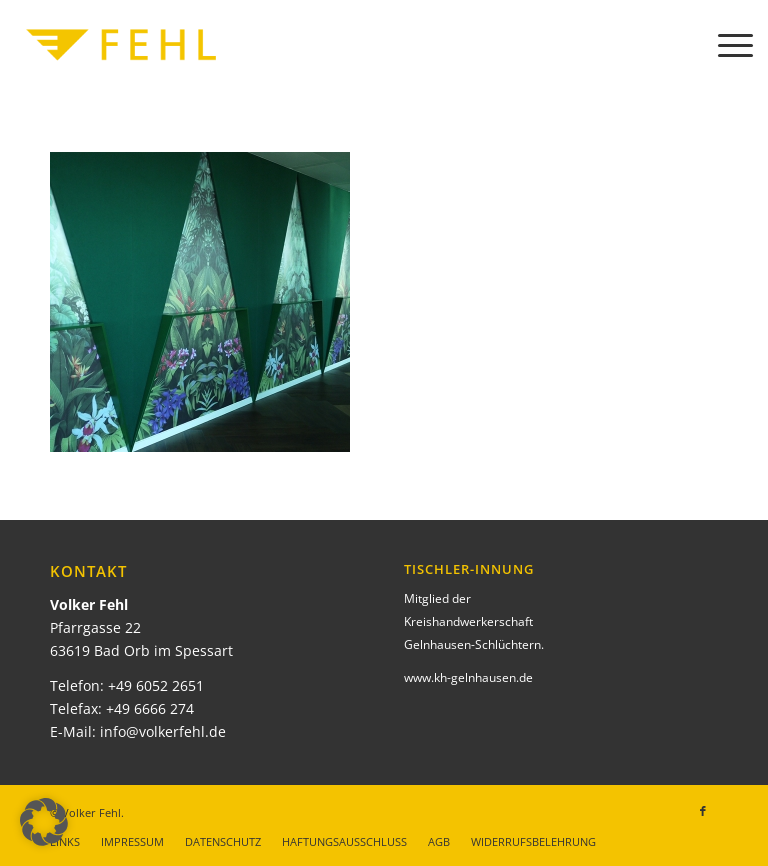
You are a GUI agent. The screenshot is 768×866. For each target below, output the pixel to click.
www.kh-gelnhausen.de (468, 677)
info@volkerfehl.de (163, 731)
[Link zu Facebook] (703, 811)
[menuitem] (725, 45)
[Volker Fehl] (121, 45)
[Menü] (725, 45)
